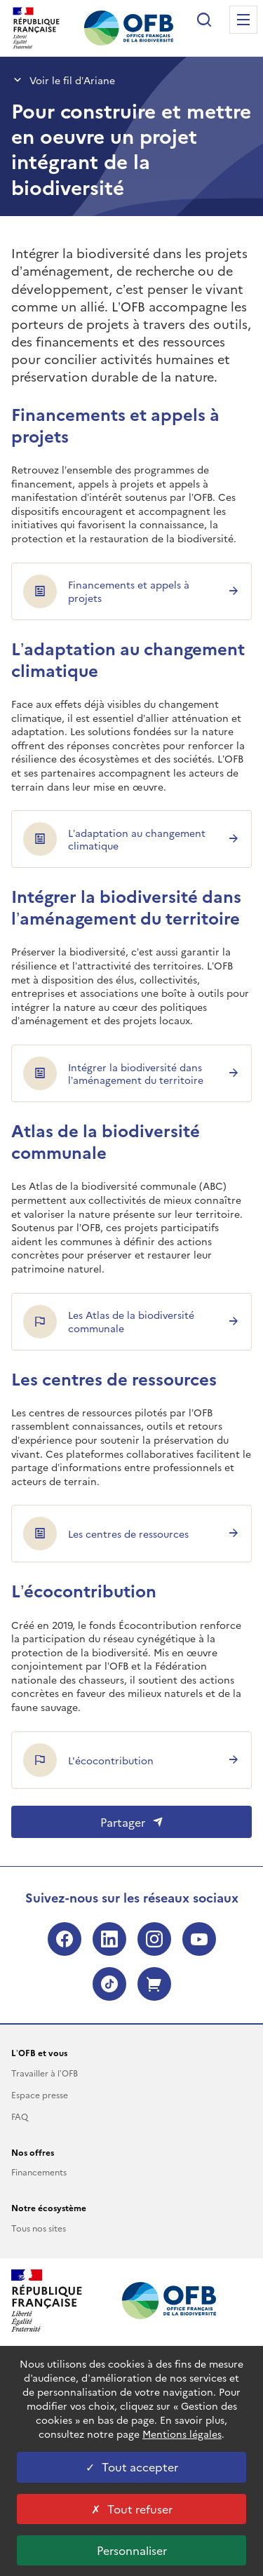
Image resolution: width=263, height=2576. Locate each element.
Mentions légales (182, 2434)
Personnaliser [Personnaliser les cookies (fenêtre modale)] (132, 2550)
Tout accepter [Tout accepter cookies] (132, 2466)
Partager (131, 1822)
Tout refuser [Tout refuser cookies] (132, 2508)
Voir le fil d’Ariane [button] (63, 80)
